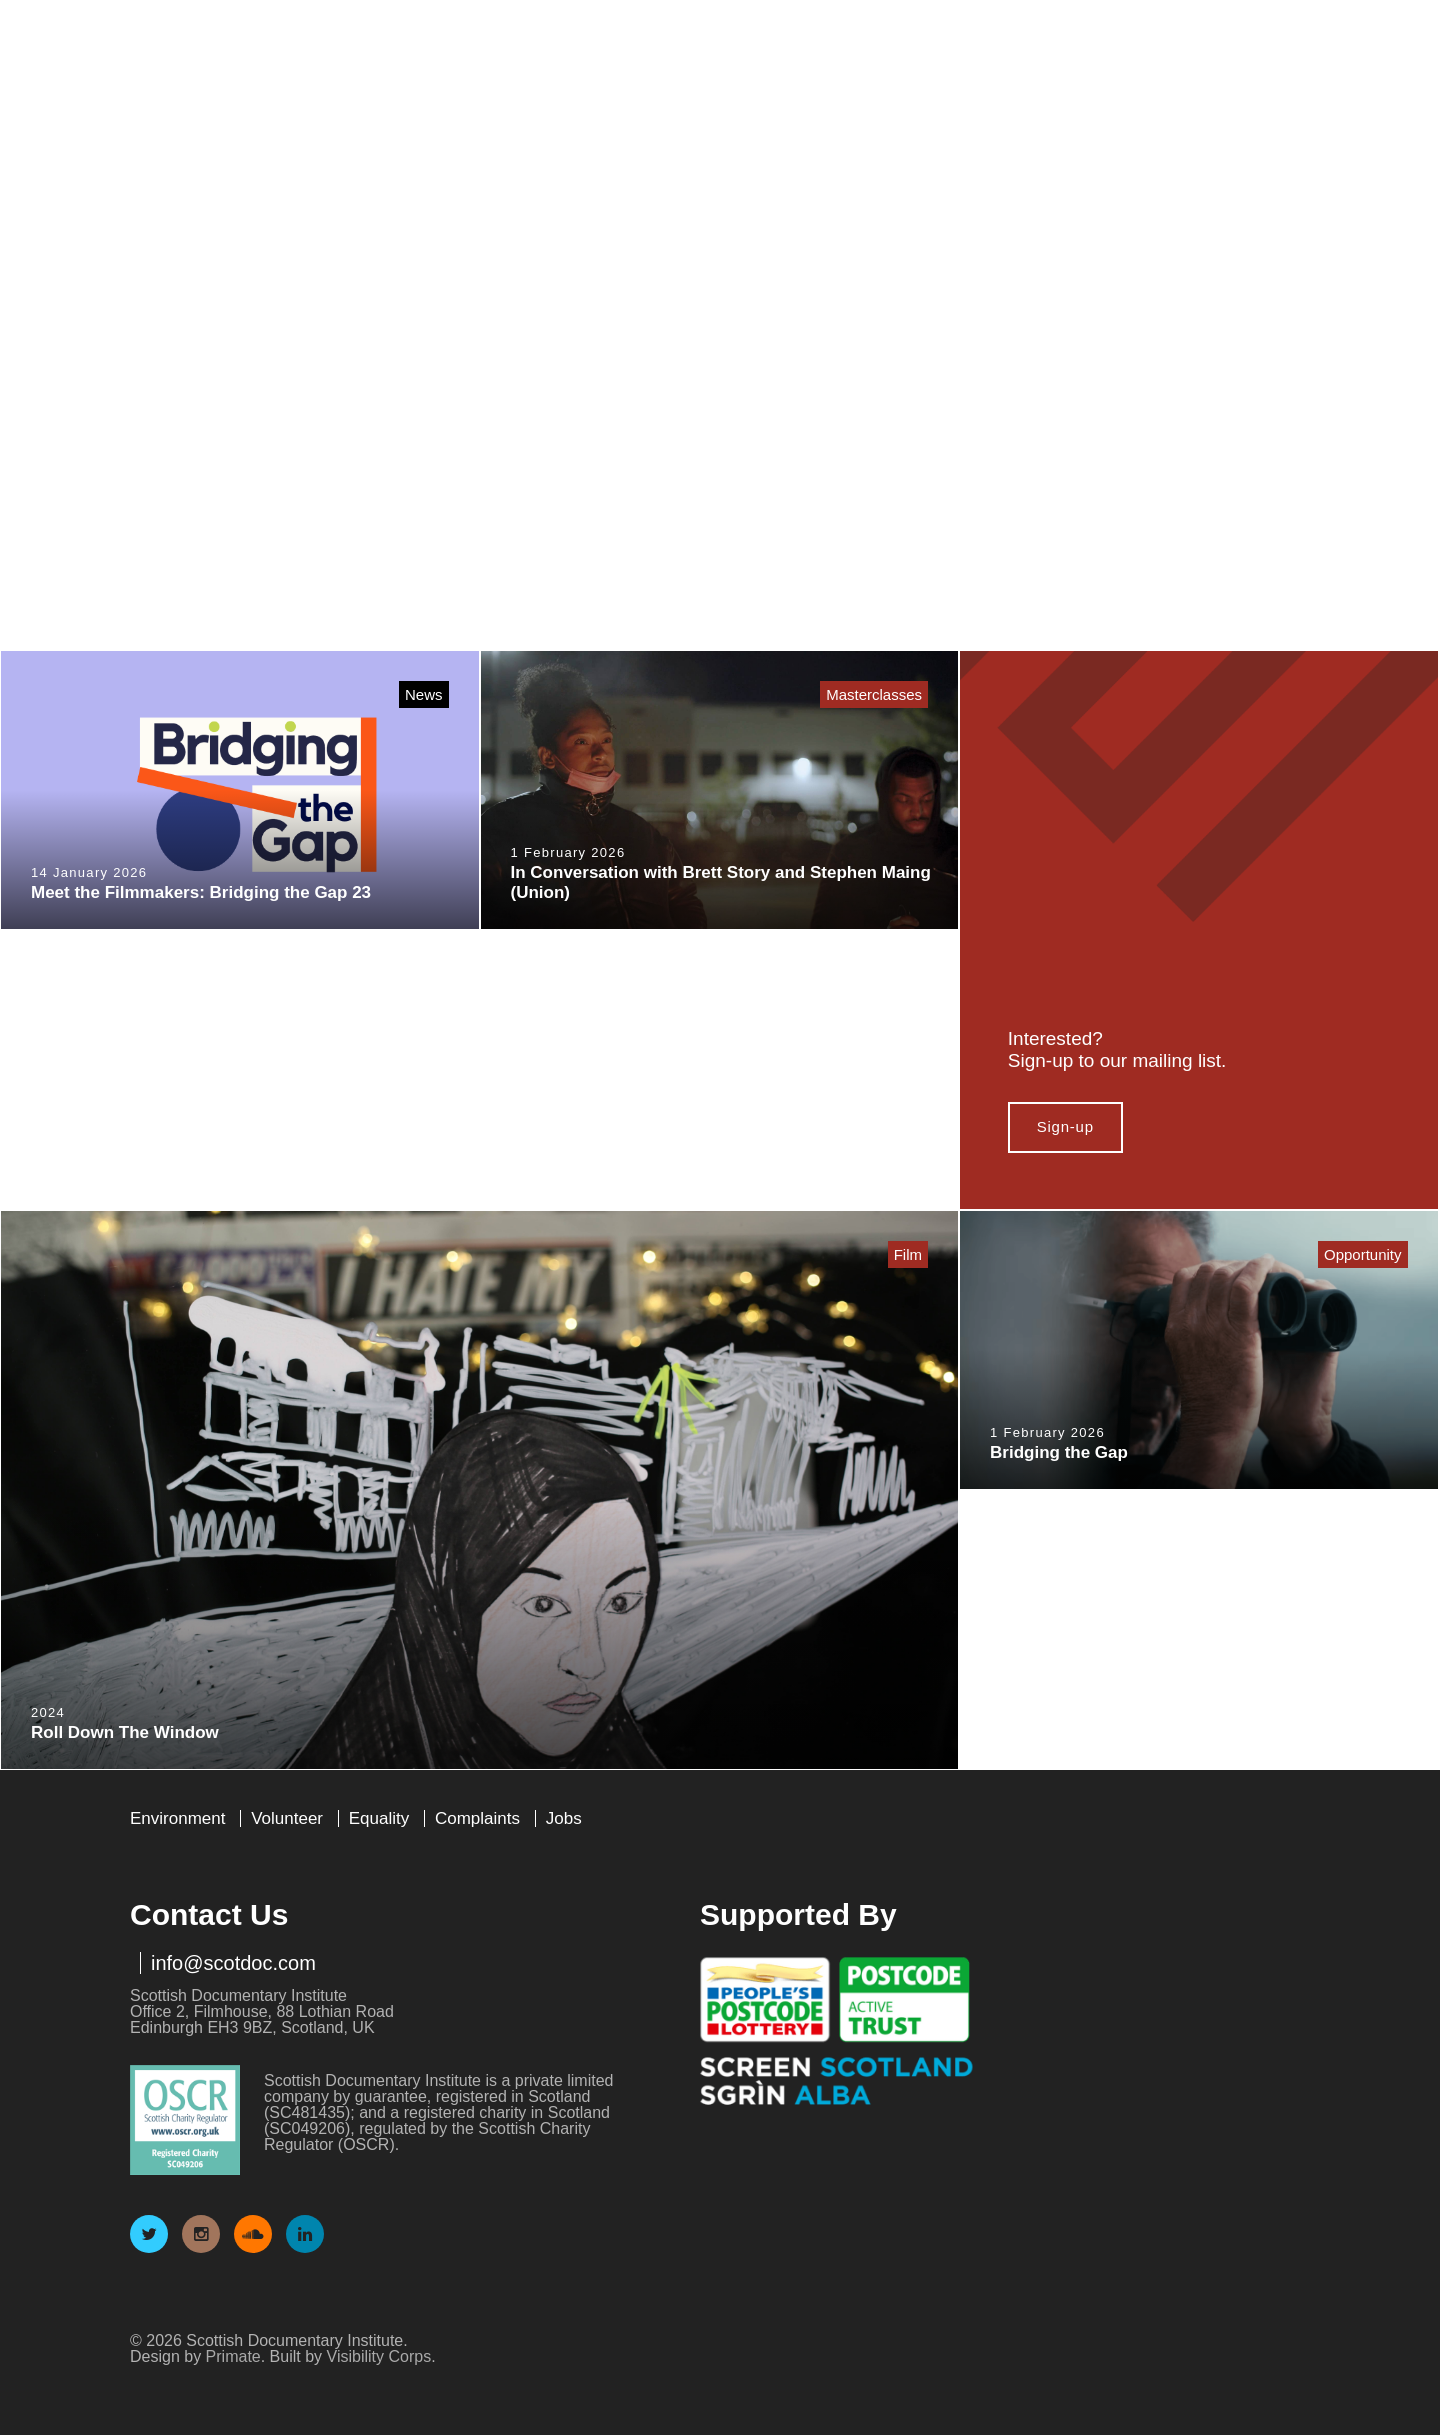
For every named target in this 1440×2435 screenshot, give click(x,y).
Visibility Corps (379, 2356)
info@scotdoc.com (233, 1963)
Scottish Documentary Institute (242, 70)
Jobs (564, 1818)
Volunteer (287, 1818)
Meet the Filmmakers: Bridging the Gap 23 (201, 892)
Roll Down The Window (125, 1732)
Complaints (477, 1818)
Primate (233, 2356)
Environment (177, 1818)
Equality (379, 1818)
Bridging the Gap (1059, 1452)
